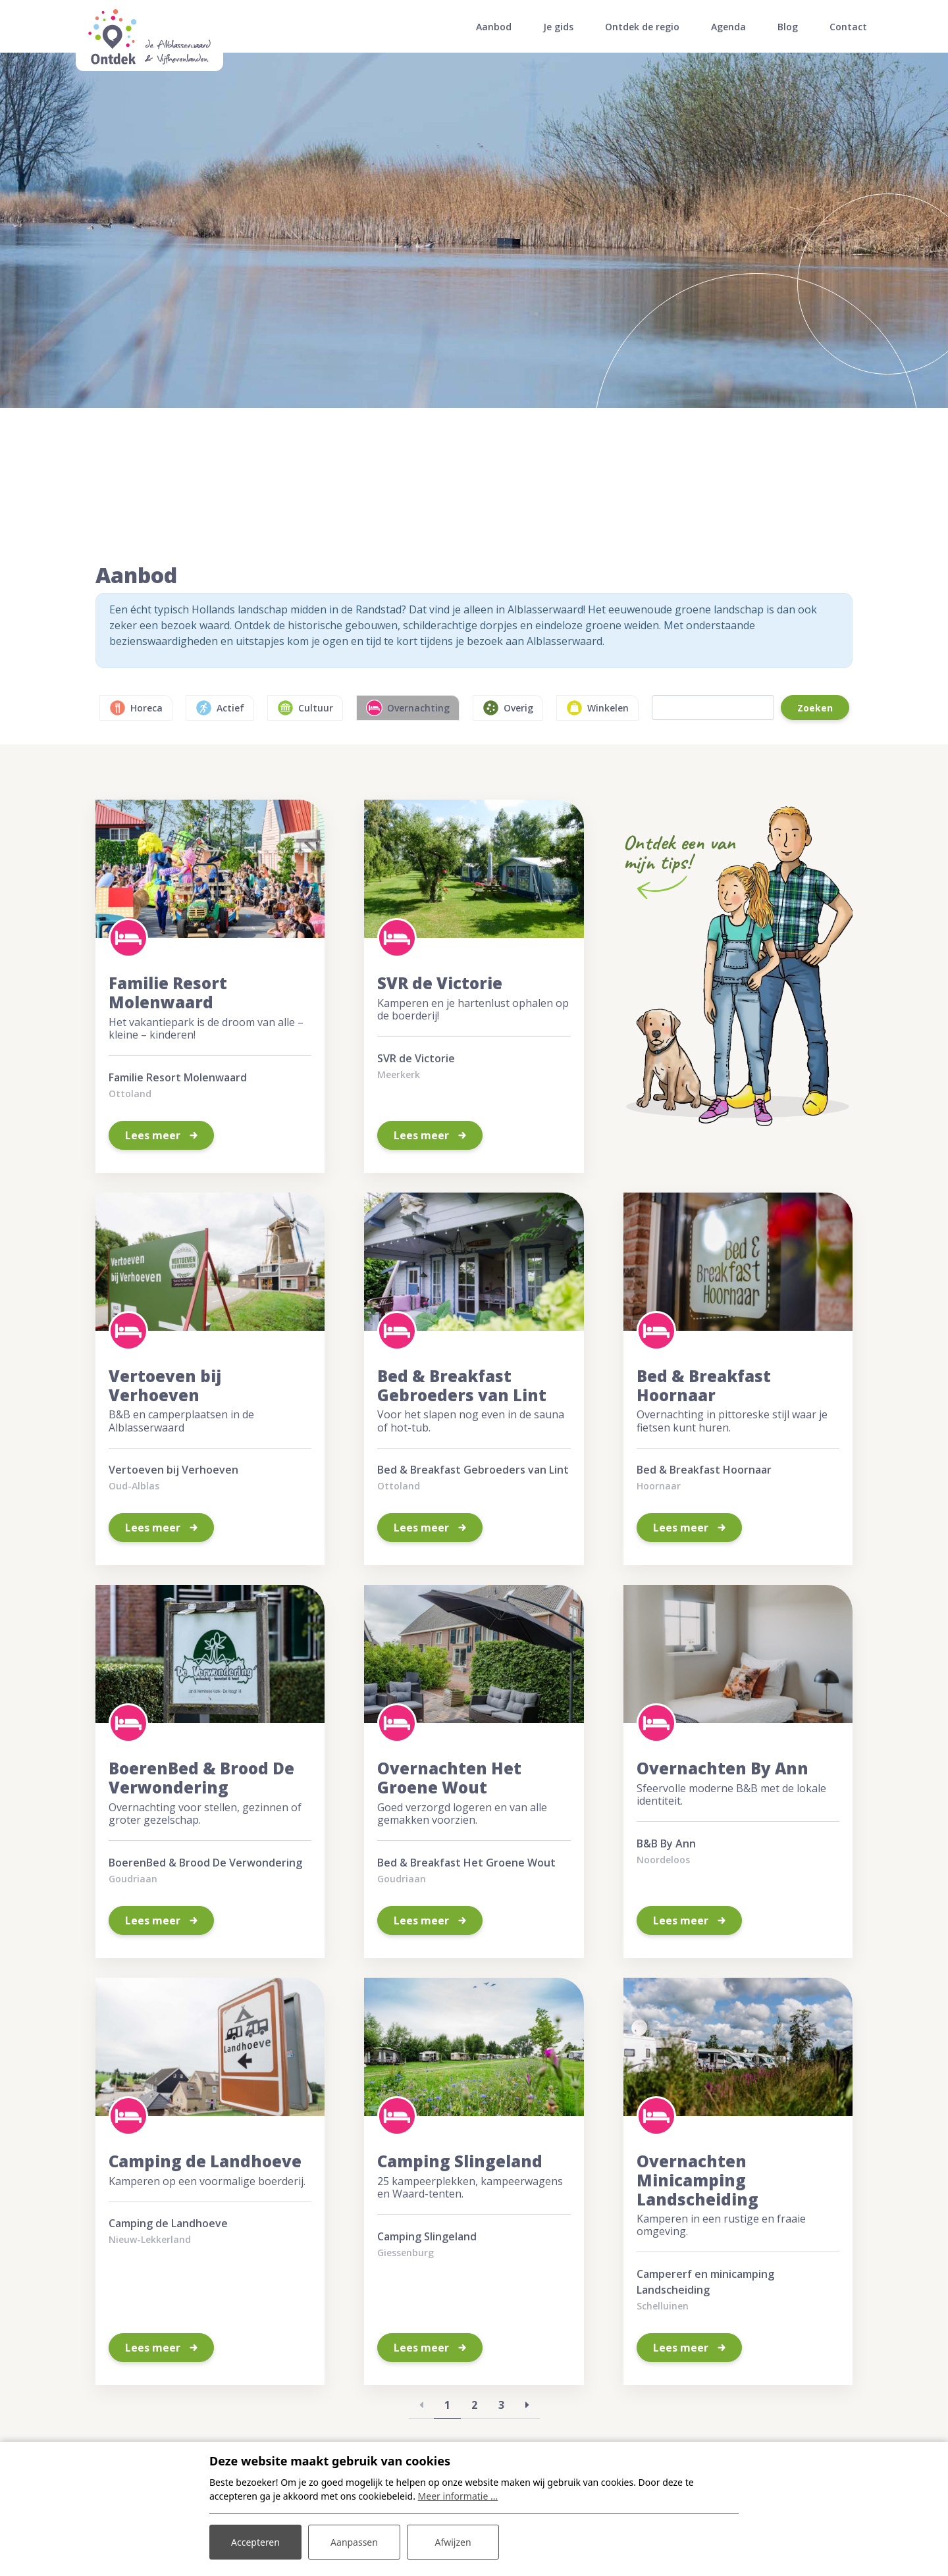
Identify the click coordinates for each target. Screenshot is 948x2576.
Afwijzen (452, 2542)
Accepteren (255, 2542)
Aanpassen (354, 2542)
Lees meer (154, 1135)
